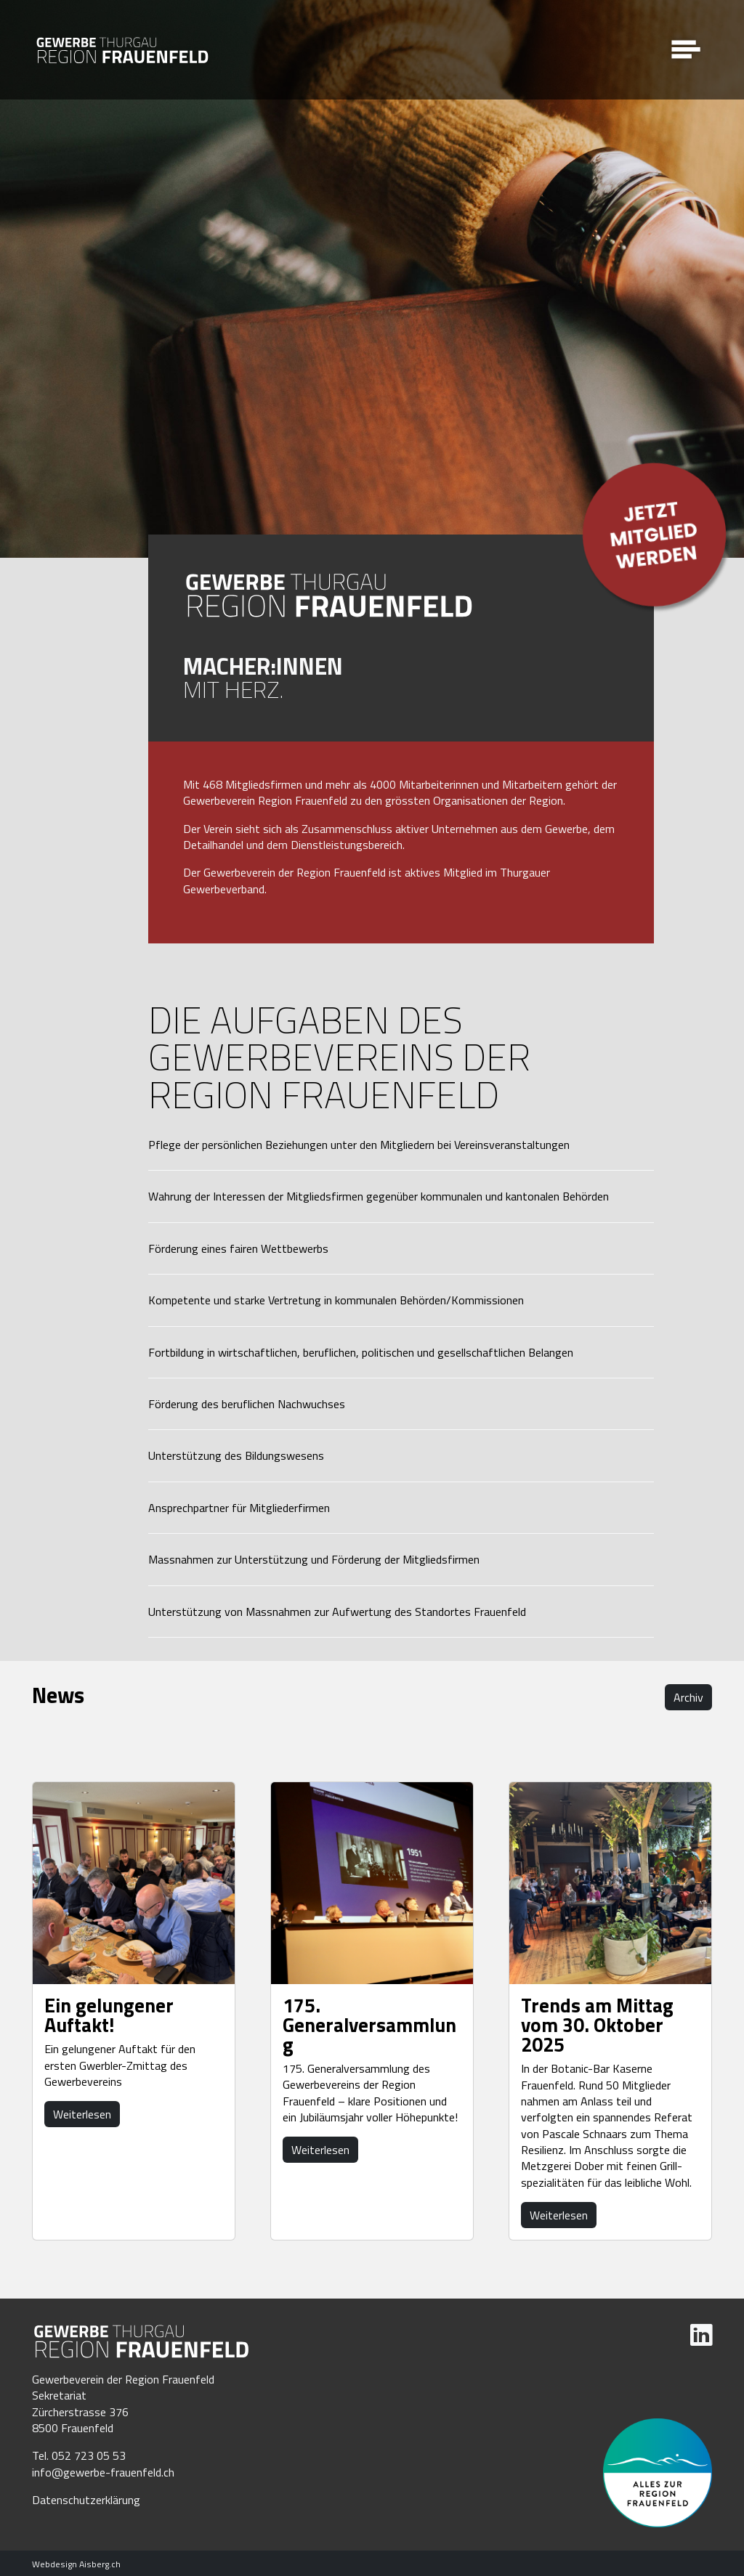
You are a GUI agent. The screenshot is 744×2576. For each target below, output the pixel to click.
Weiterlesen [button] (82, 2114)
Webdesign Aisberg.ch (76, 2564)
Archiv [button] (688, 1697)
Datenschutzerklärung (86, 2499)
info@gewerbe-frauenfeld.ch (103, 2472)
